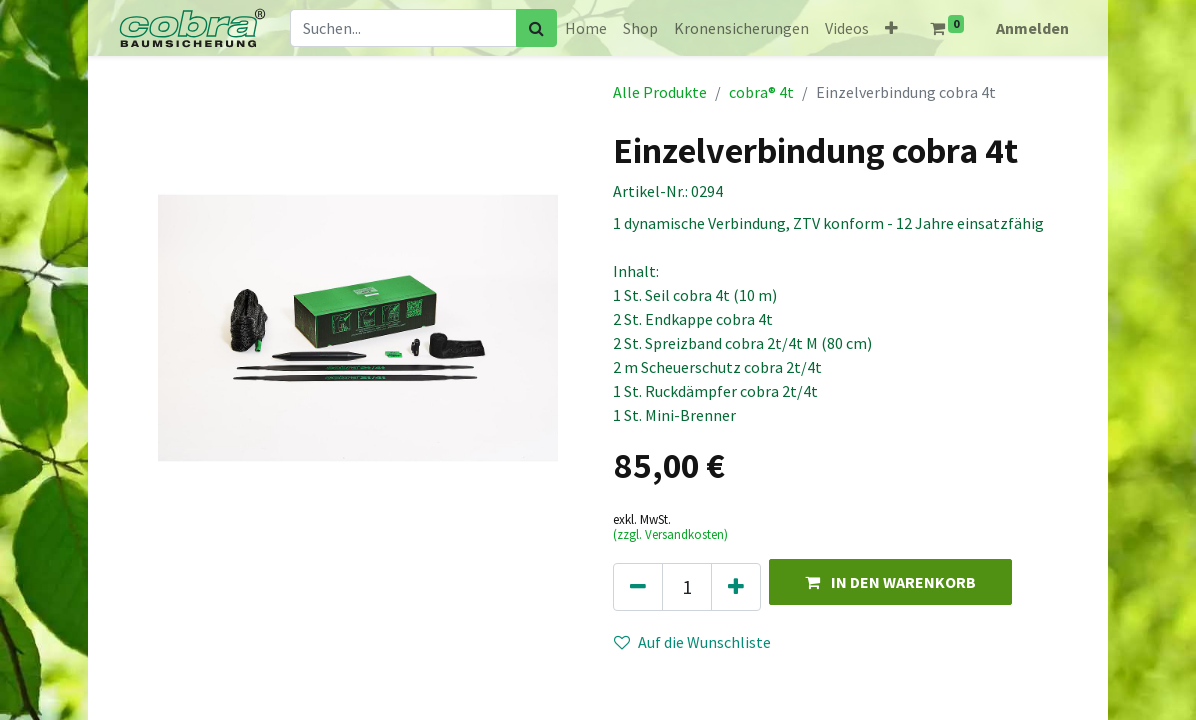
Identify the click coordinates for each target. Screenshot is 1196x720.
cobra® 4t (761, 92)
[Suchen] (536, 28)
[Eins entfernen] (638, 587)
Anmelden (1032, 28)
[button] (891, 28)
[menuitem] (586, 28)
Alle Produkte (660, 92)
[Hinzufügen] (736, 587)
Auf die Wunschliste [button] (692, 642)
